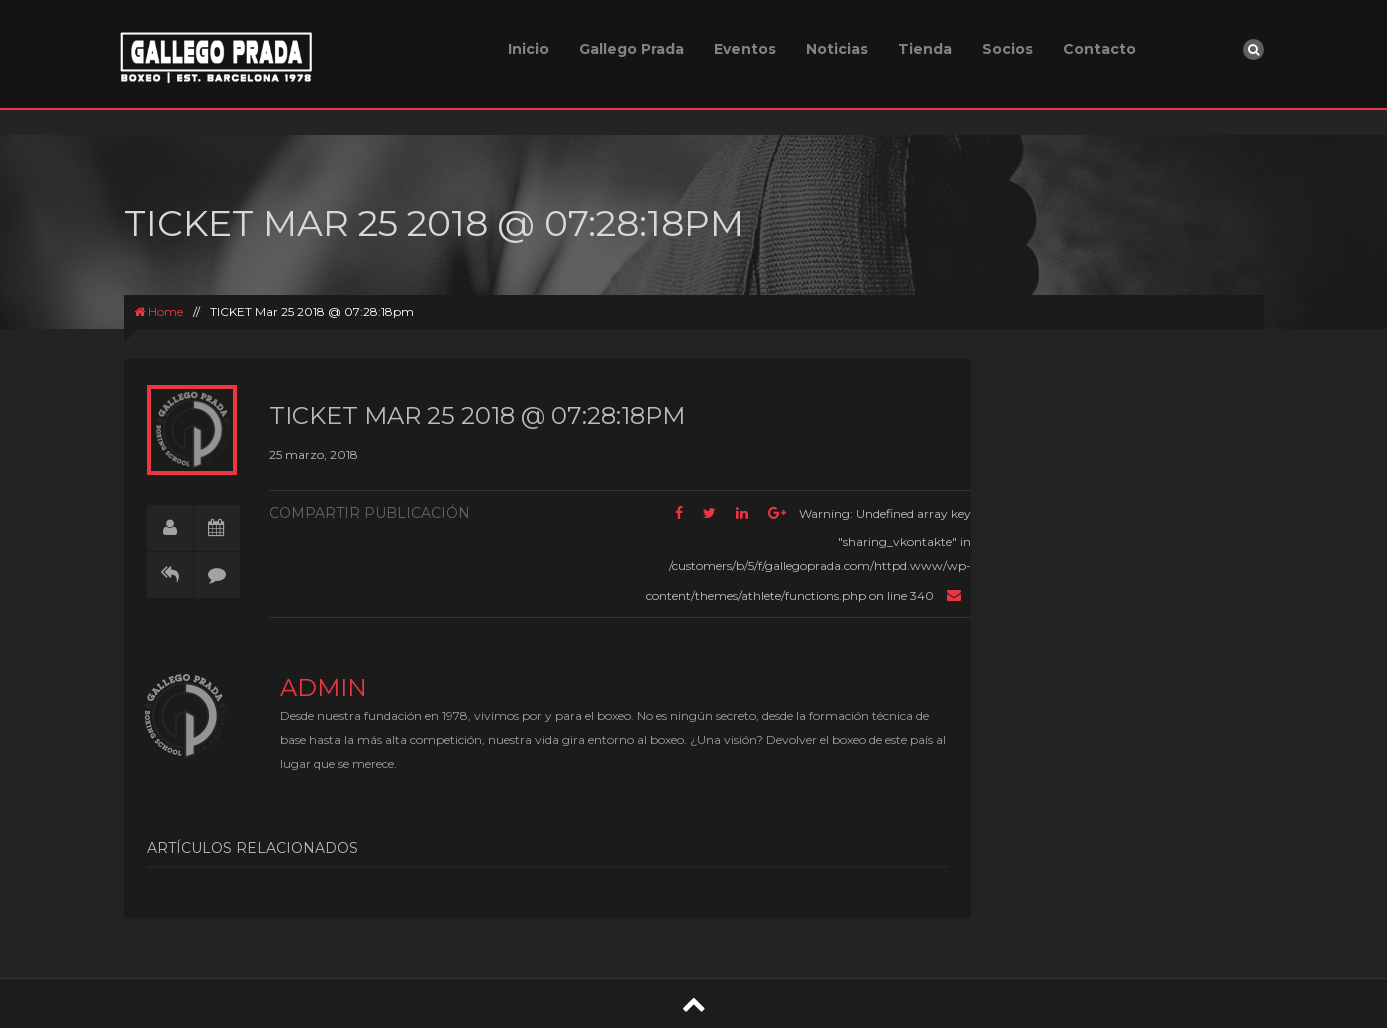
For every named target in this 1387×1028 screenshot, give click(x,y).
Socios (1007, 49)
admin (323, 687)
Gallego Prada (631, 49)
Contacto (1099, 49)
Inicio (528, 49)
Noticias (837, 49)
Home (158, 311)
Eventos (745, 49)
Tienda (925, 49)
